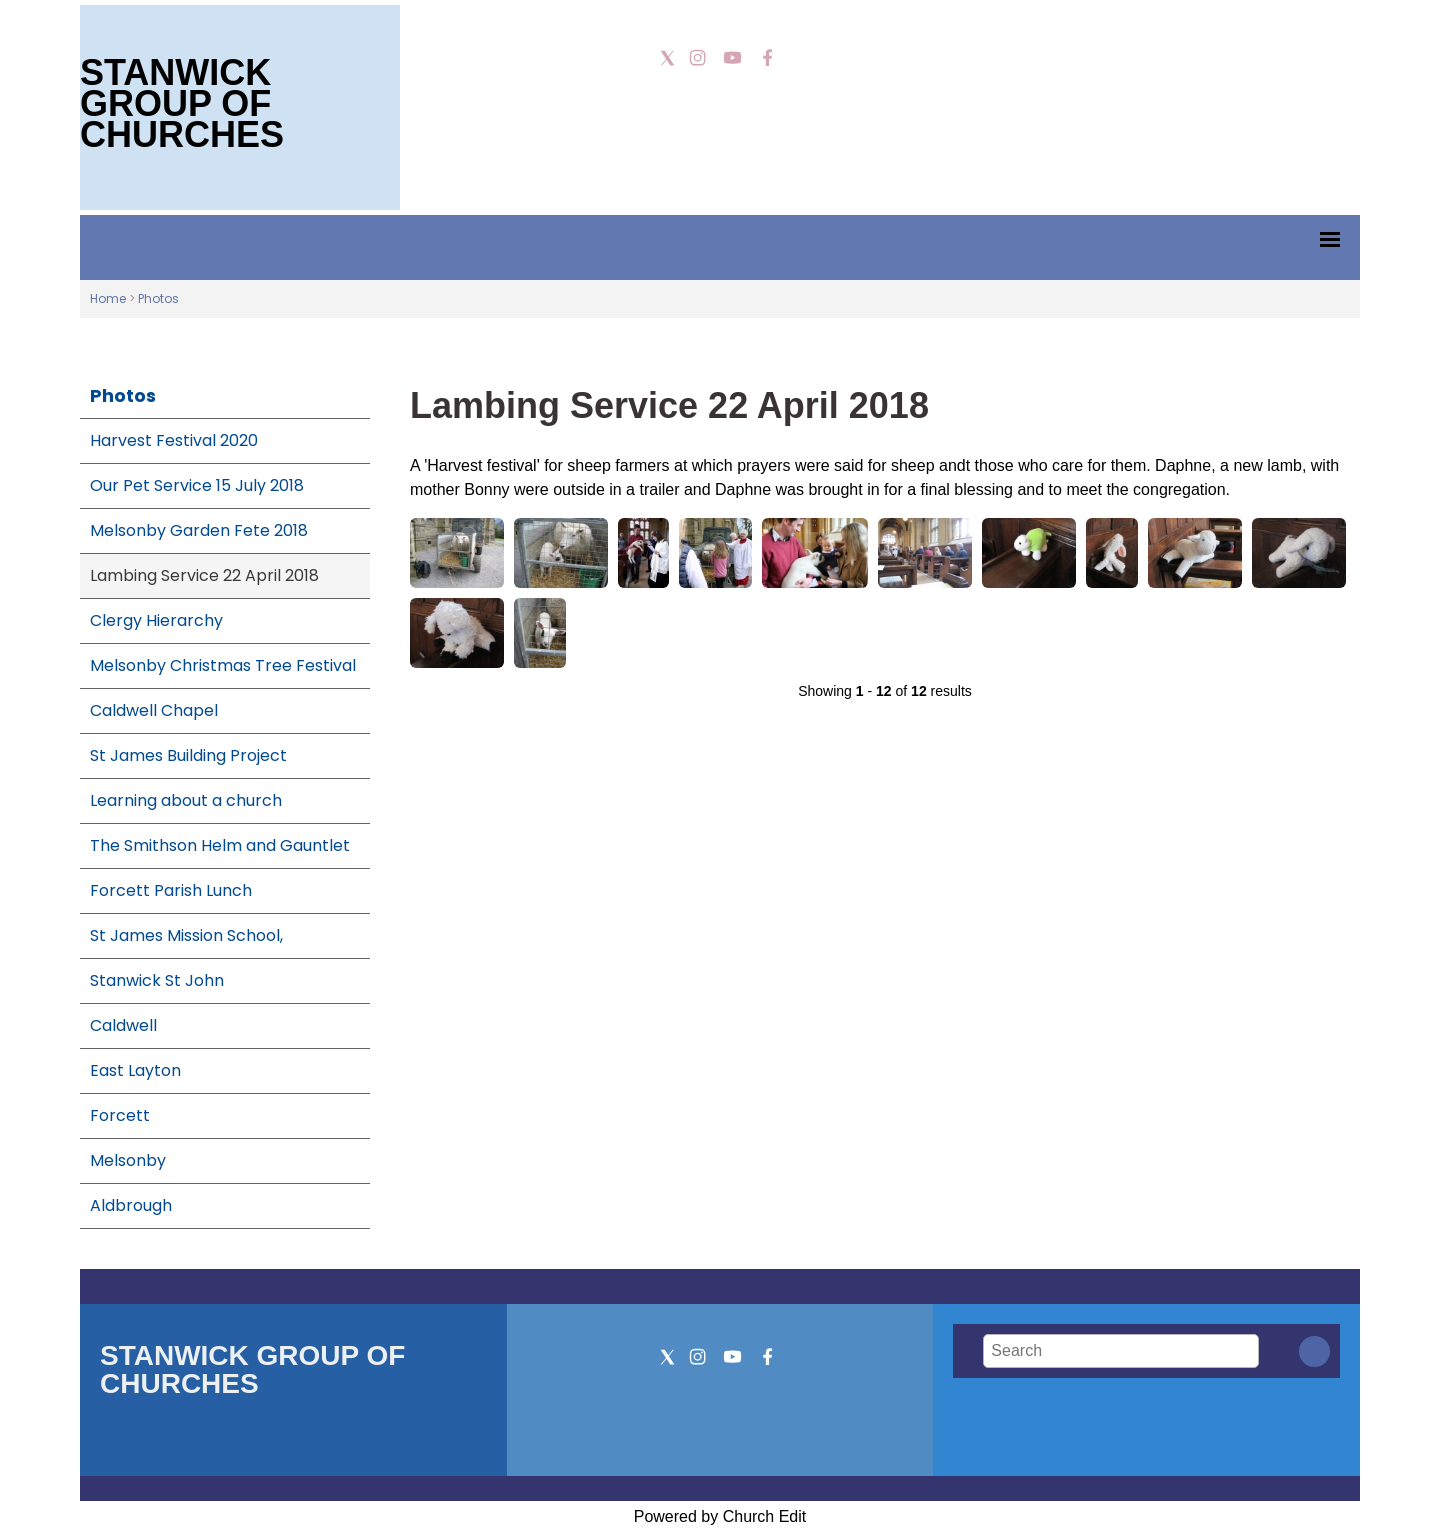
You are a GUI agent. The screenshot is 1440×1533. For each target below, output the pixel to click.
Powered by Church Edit (720, 1516)
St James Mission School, (186, 935)
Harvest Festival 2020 (174, 440)
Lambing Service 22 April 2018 (204, 575)
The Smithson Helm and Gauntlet (220, 845)
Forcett (120, 1115)
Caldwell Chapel (154, 710)
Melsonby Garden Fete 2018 (199, 530)
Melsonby (128, 1160)
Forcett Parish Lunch (171, 890)
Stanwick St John (157, 980)
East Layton (135, 1070)
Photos (158, 298)
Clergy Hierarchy (156, 620)
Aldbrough (131, 1205)
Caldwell (123, 1025)
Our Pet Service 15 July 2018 (197, 485)
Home (108, 298)
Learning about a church (186, 800)
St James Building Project (188, 755)
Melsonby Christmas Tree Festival (223, 665)
